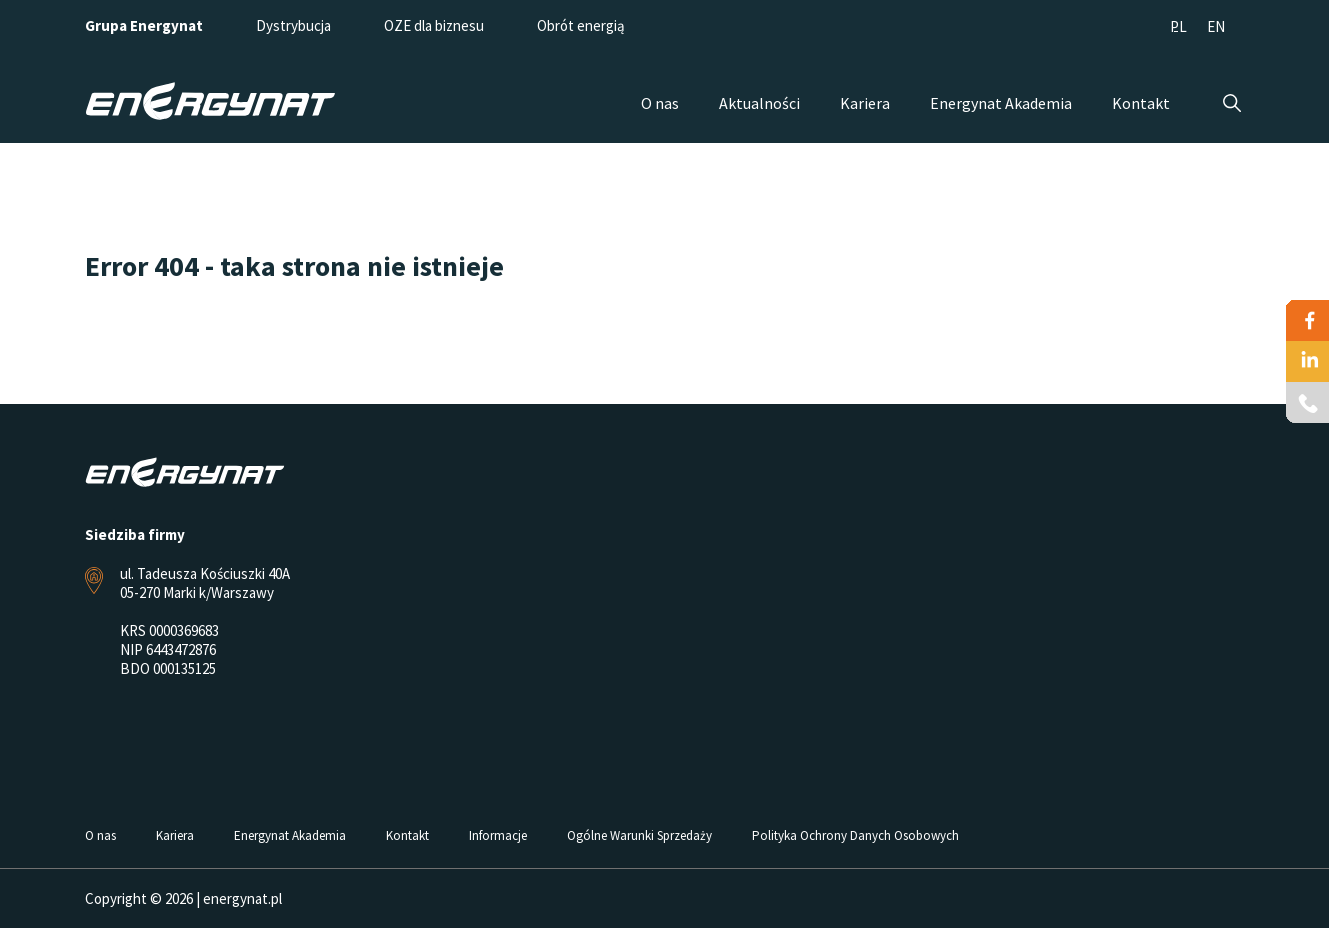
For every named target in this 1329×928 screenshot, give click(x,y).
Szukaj (1232, 103)
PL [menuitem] (1178, 26)
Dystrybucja (293, 25)
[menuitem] (1178, 25)
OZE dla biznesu (434, 25)
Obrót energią (581, 25)
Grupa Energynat (144, 25)
